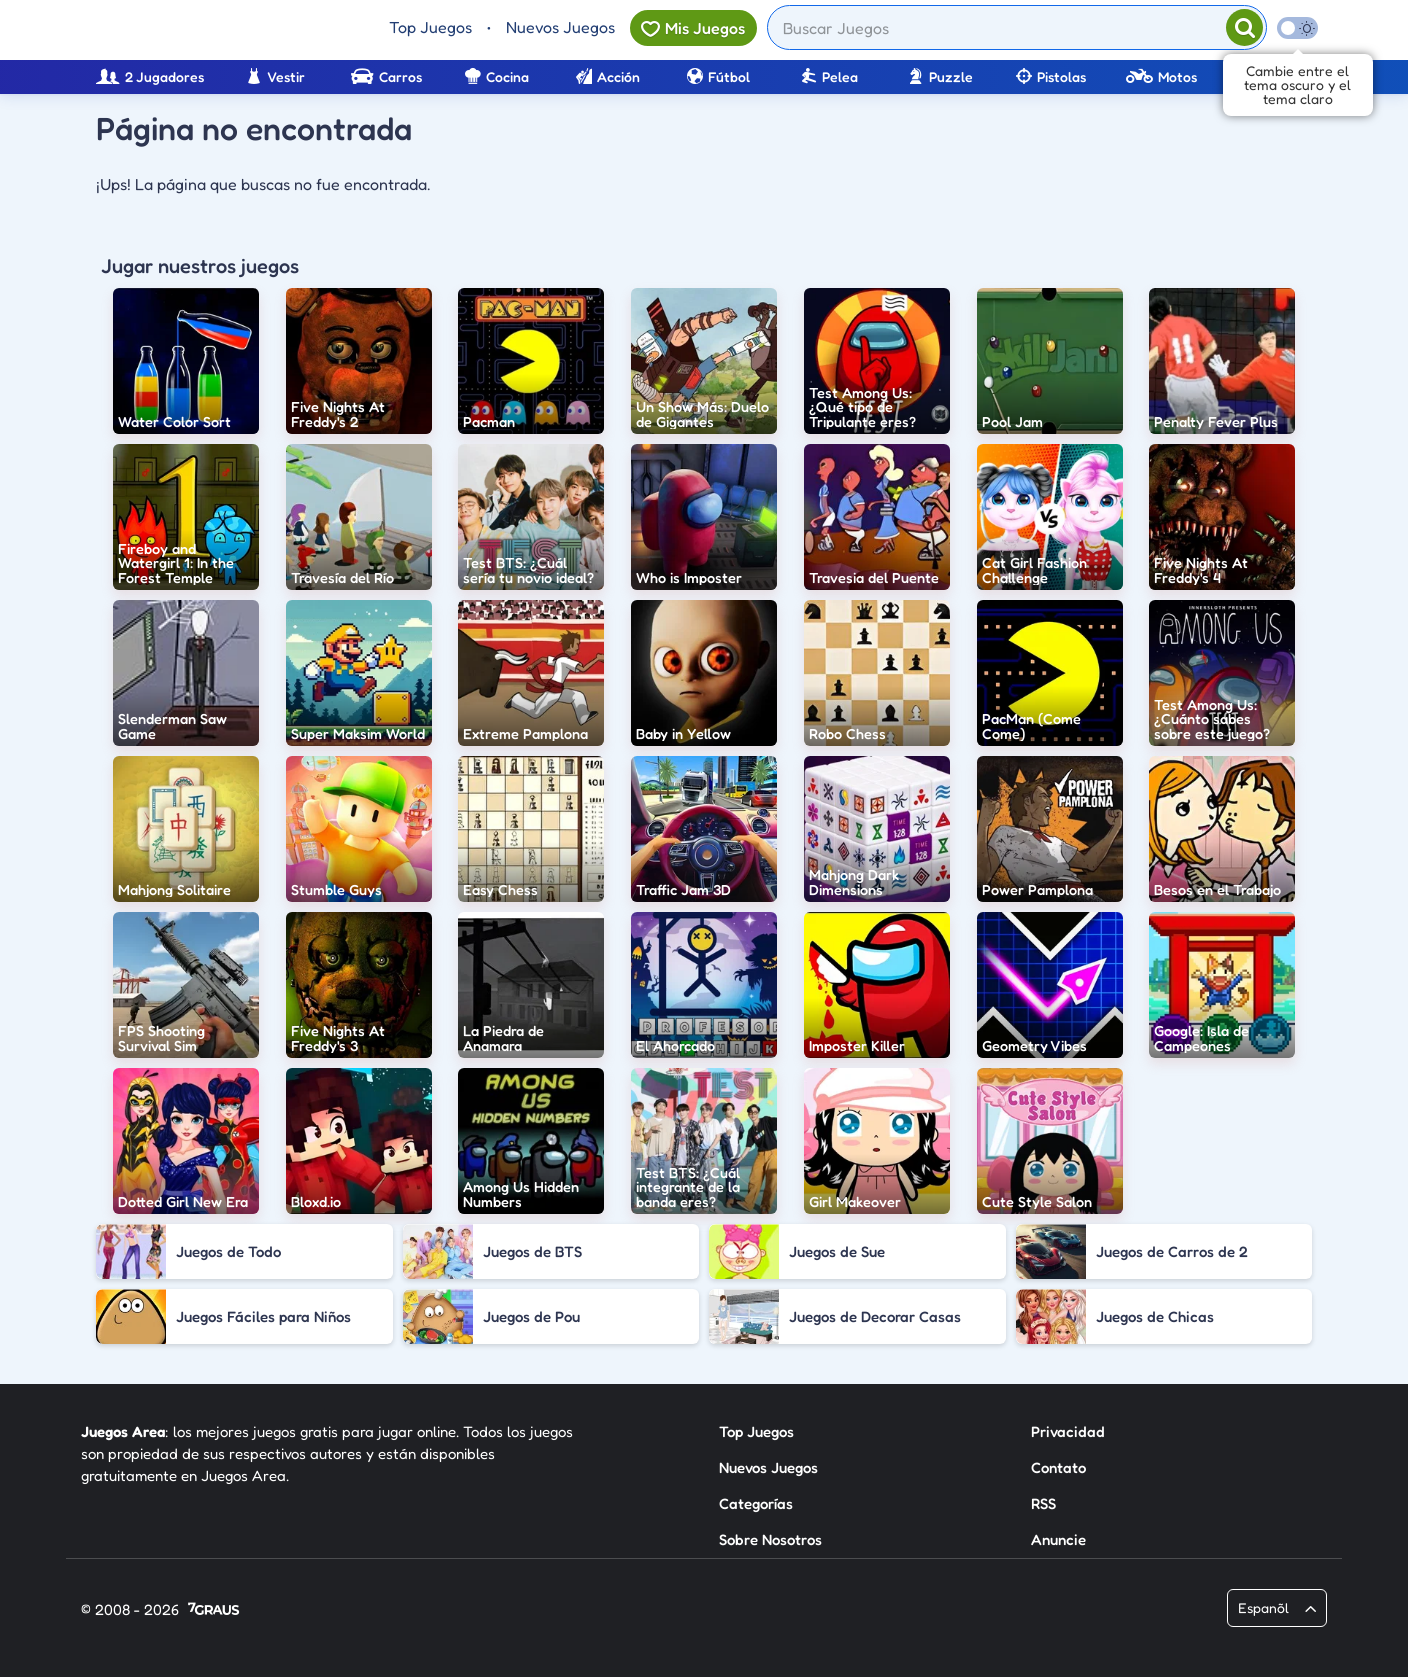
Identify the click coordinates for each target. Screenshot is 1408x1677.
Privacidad (1068, 1431)
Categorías (756, 1503)
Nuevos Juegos (560, 27)
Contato (1058, 1467)
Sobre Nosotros (770, 1539)
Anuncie (1058, 1539)
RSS (1043, 1503)
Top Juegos (430, 27)
